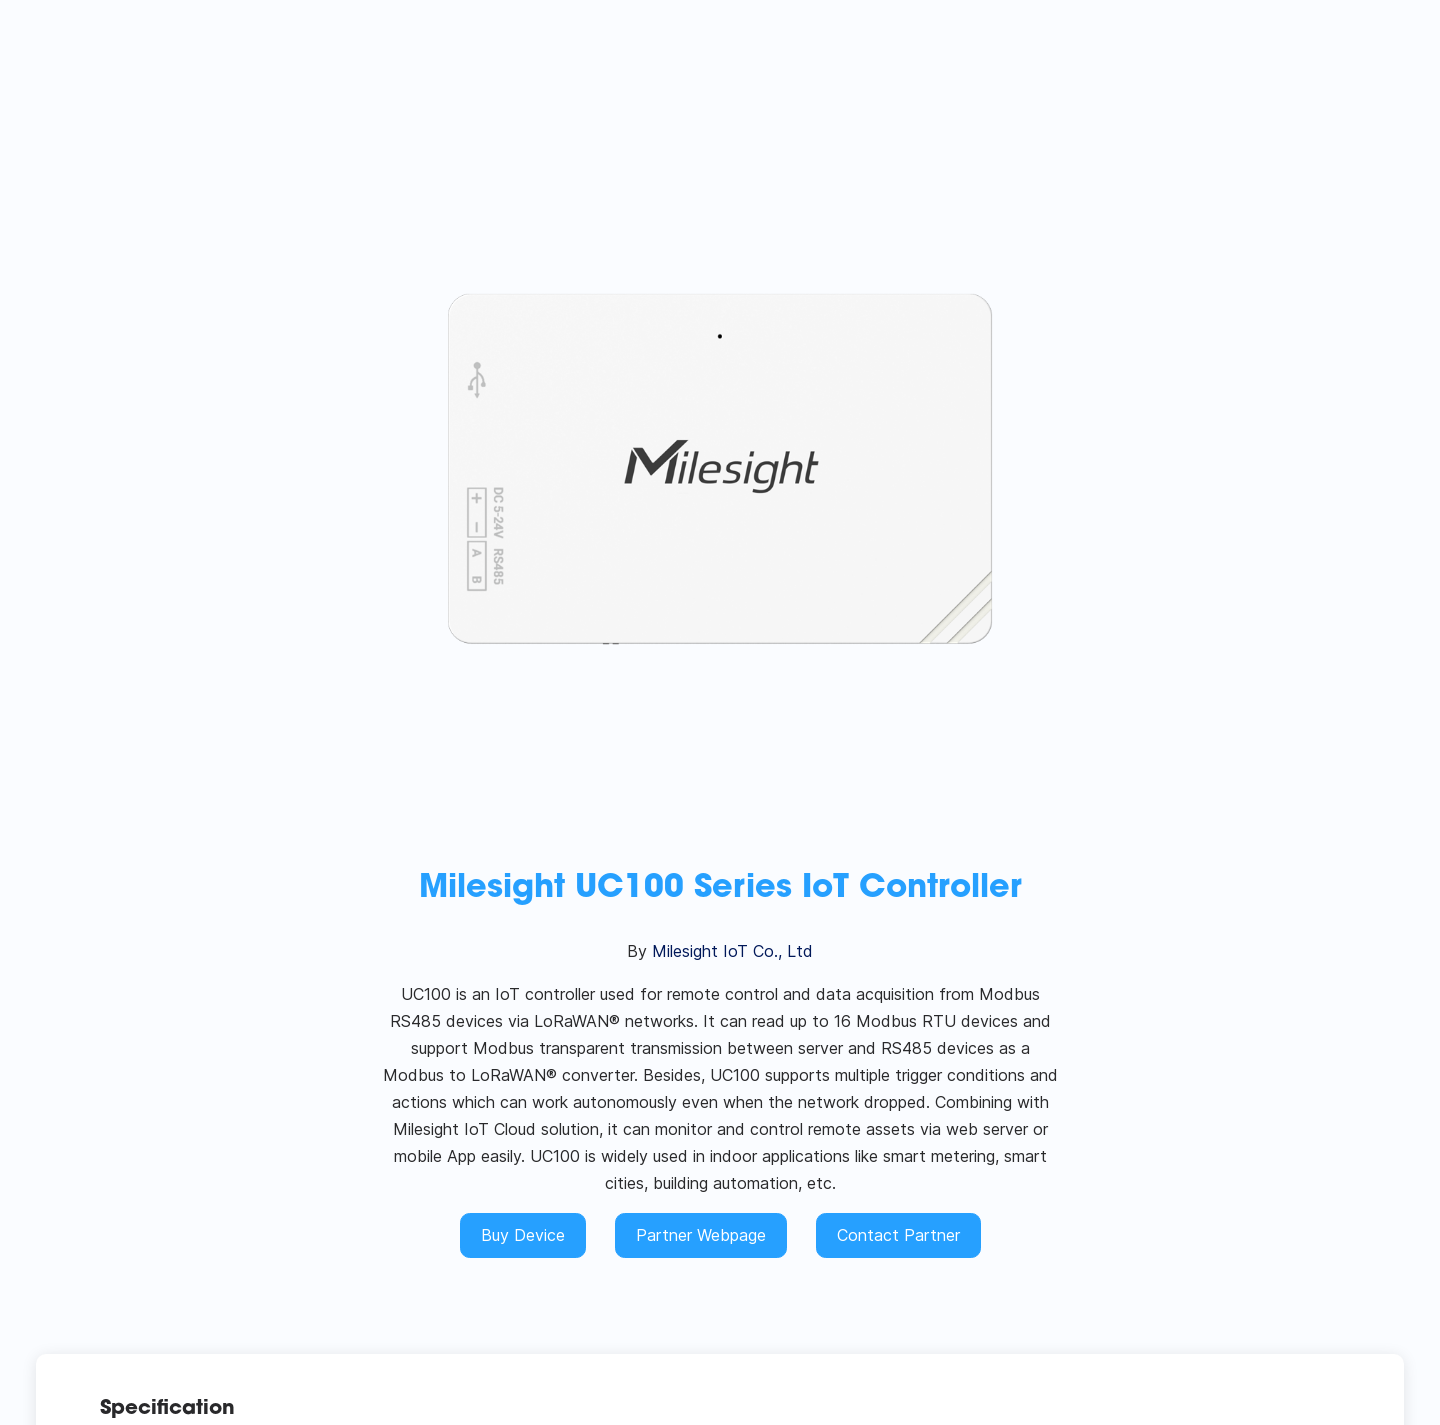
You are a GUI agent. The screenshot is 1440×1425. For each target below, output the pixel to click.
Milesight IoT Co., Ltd (732, 951)
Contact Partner (898, 1235)
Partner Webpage (701, 1235)
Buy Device (523, 1235)
